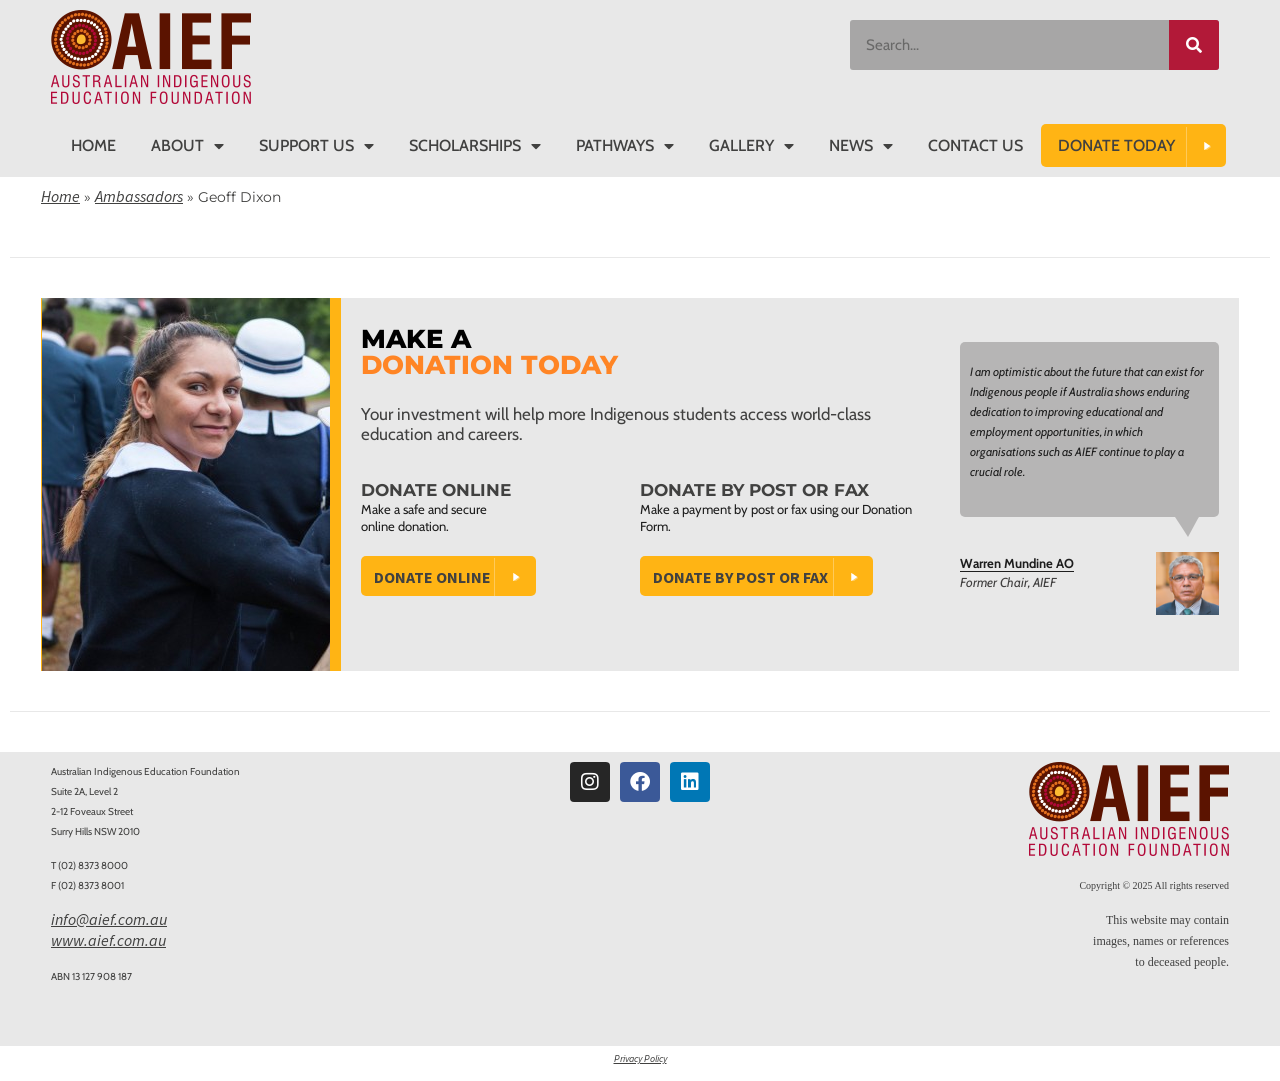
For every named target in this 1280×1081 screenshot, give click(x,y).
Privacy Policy (640, 1058)
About (187, 146)
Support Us (316, 146)
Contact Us (975, 145)
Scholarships (475, 146)
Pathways (625, 146)
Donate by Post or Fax (740, 577)
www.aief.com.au (108, 940)
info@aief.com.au (109, 919)
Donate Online (432, 577)
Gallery (751, 146)
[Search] (1194, 45)
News (861, 146)
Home (93, 145)
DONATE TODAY (1116, 145)
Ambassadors (139, 196)
